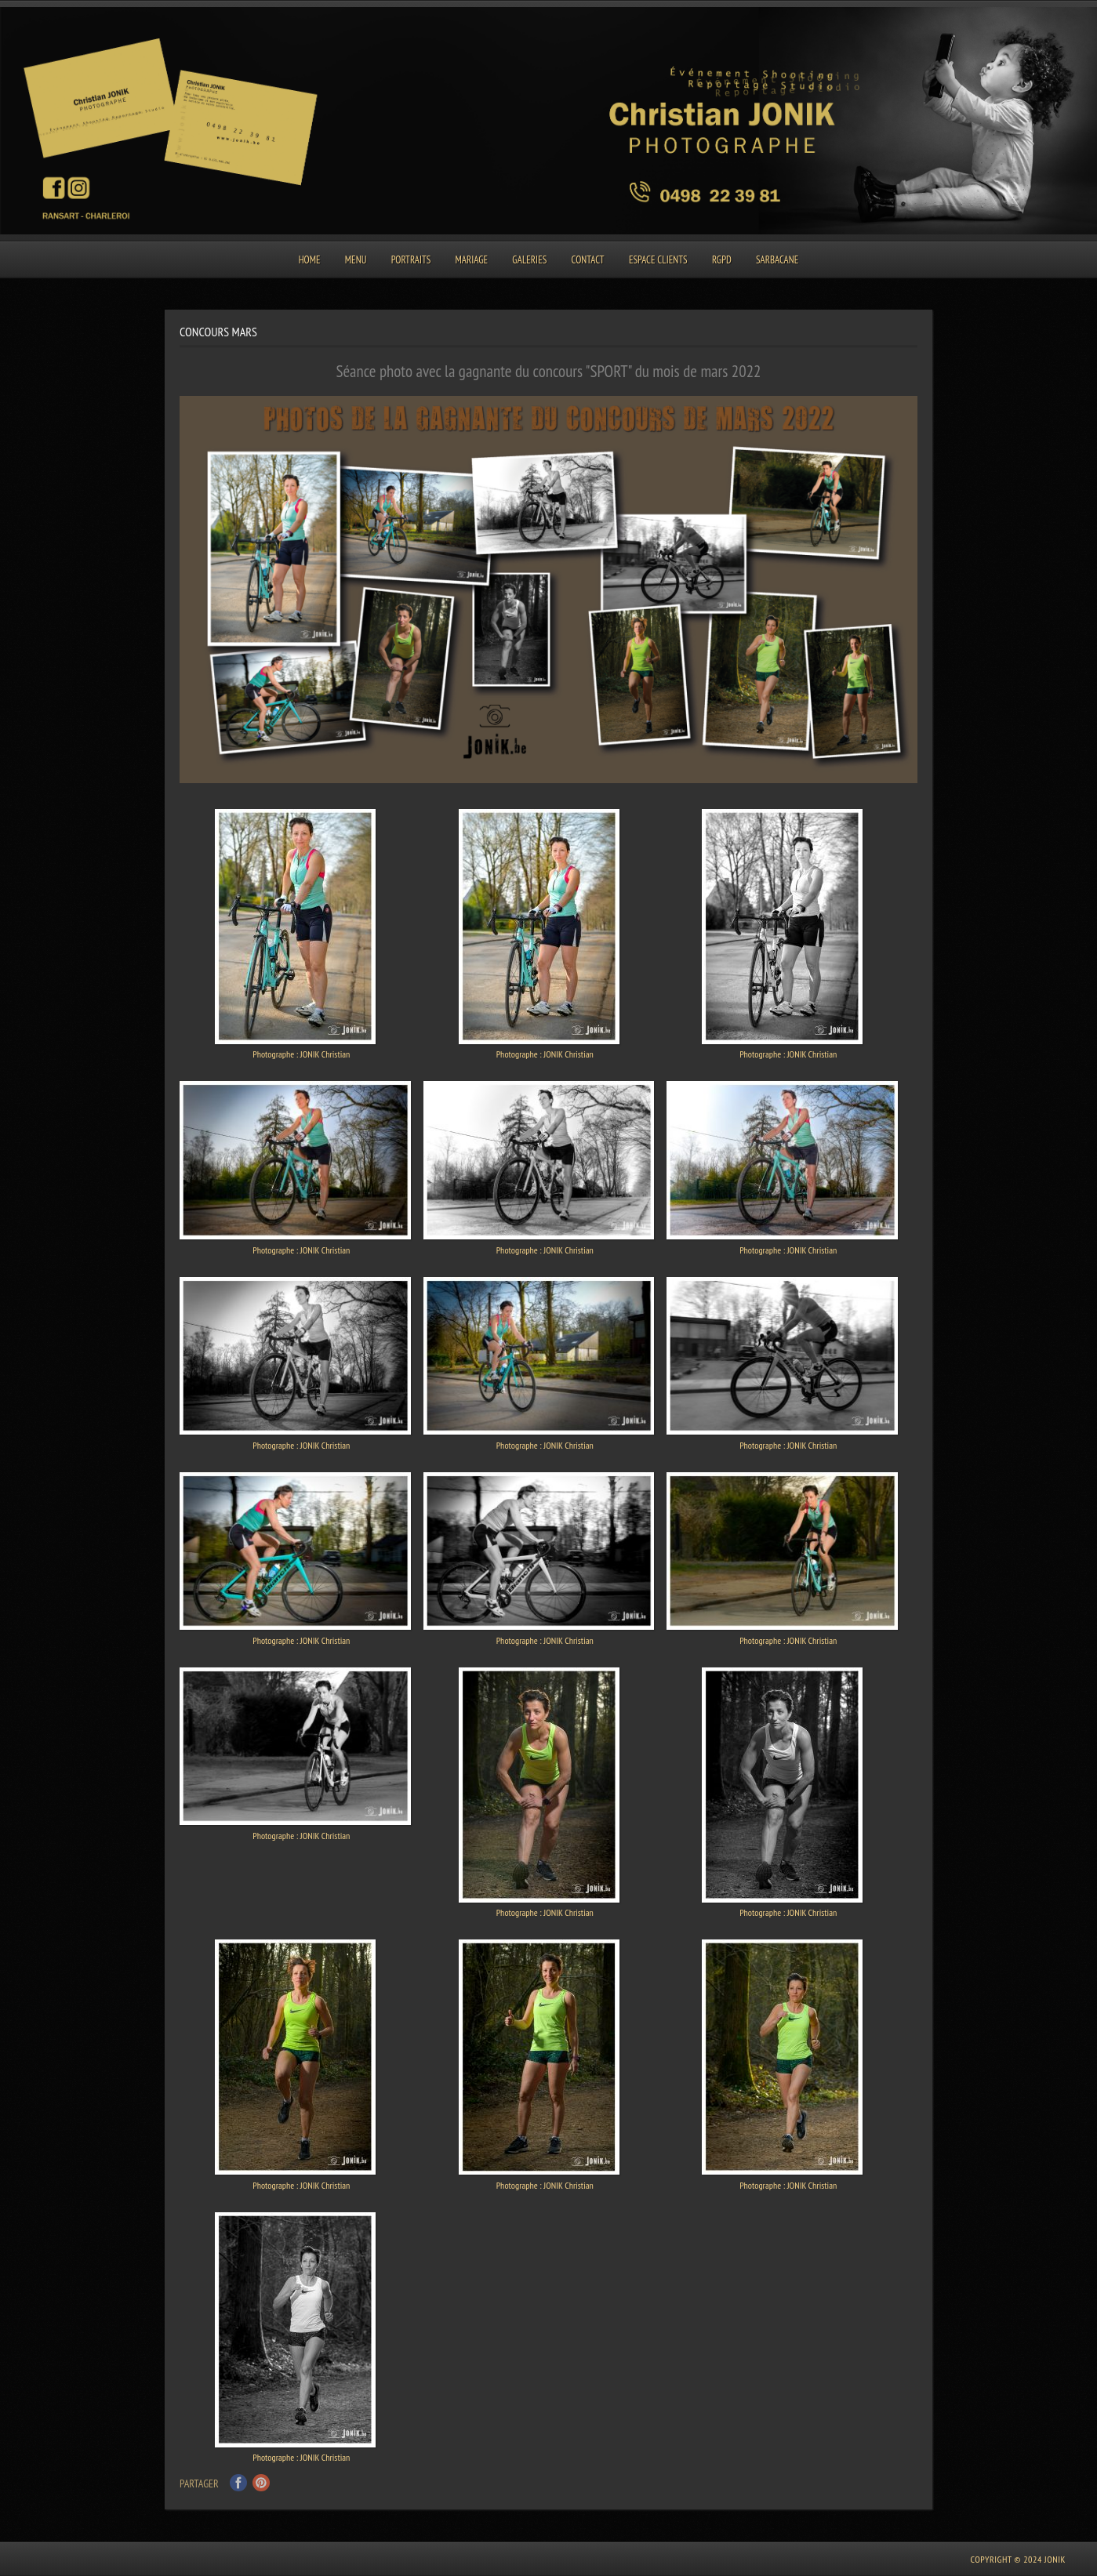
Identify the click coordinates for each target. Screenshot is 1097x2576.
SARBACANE (777, 260)
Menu (356, 260)
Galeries (529, 260)
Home (310, 260)
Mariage (472, 260)
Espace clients (658, 260)
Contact (587, 260)
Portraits (411, 260)
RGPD (722, 260)
